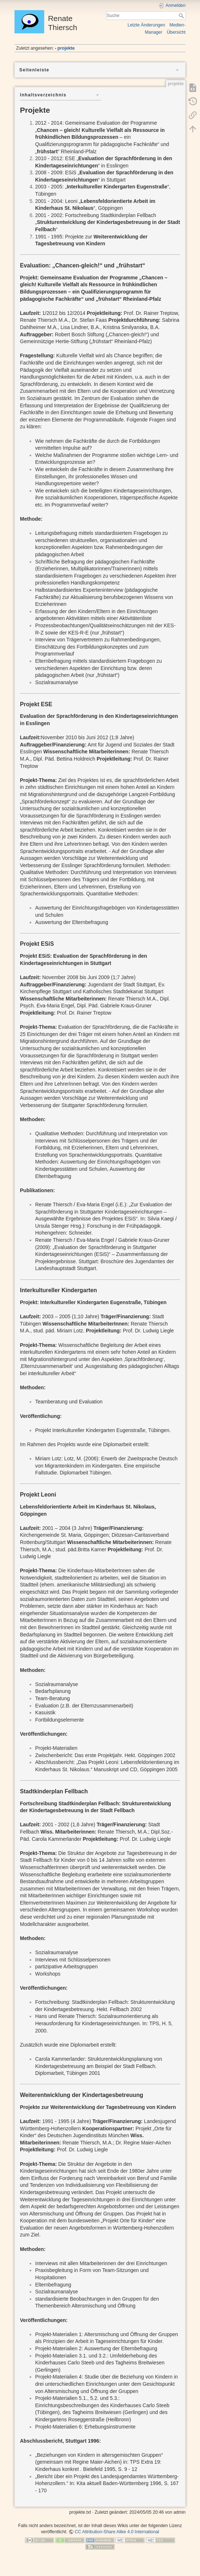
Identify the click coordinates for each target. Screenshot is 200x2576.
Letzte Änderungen (146, 25)
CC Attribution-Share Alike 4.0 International (117, 2531)
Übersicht (176, 32)
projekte (66, 48)
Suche (182, 15)
